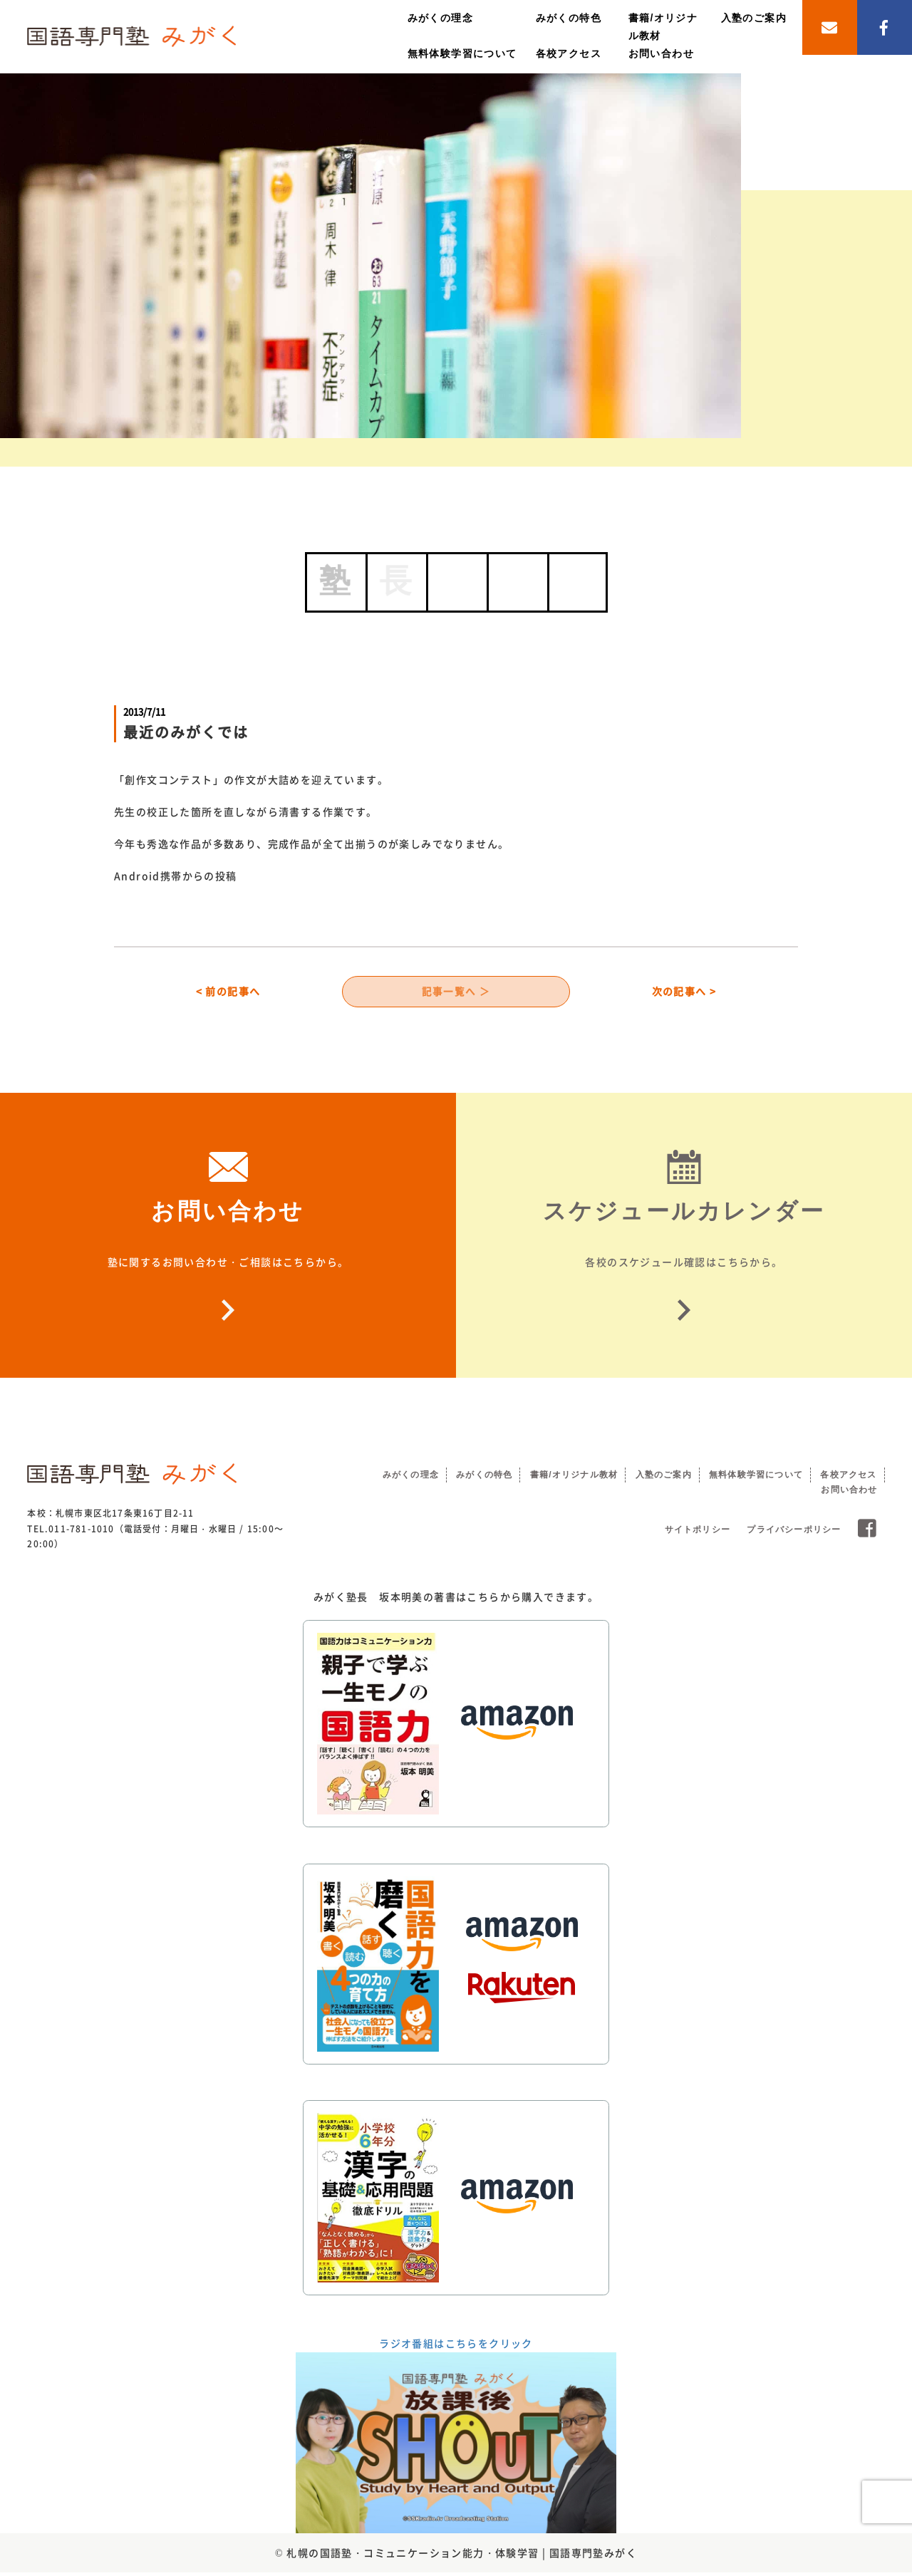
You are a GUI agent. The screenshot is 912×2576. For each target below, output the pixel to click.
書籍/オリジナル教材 (574, 1478)
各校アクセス (568, 53)
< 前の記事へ (228, 993)
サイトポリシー (697, 1534)
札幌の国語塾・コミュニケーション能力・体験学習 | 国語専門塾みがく (461, 2556)
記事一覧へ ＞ (456, 993)
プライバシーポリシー (794, 1534)
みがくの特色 (568, 18)
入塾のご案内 (754, 18)
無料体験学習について (462, 53)
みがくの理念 (440, 18)
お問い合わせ (661, 53)
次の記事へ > (684, 993)
